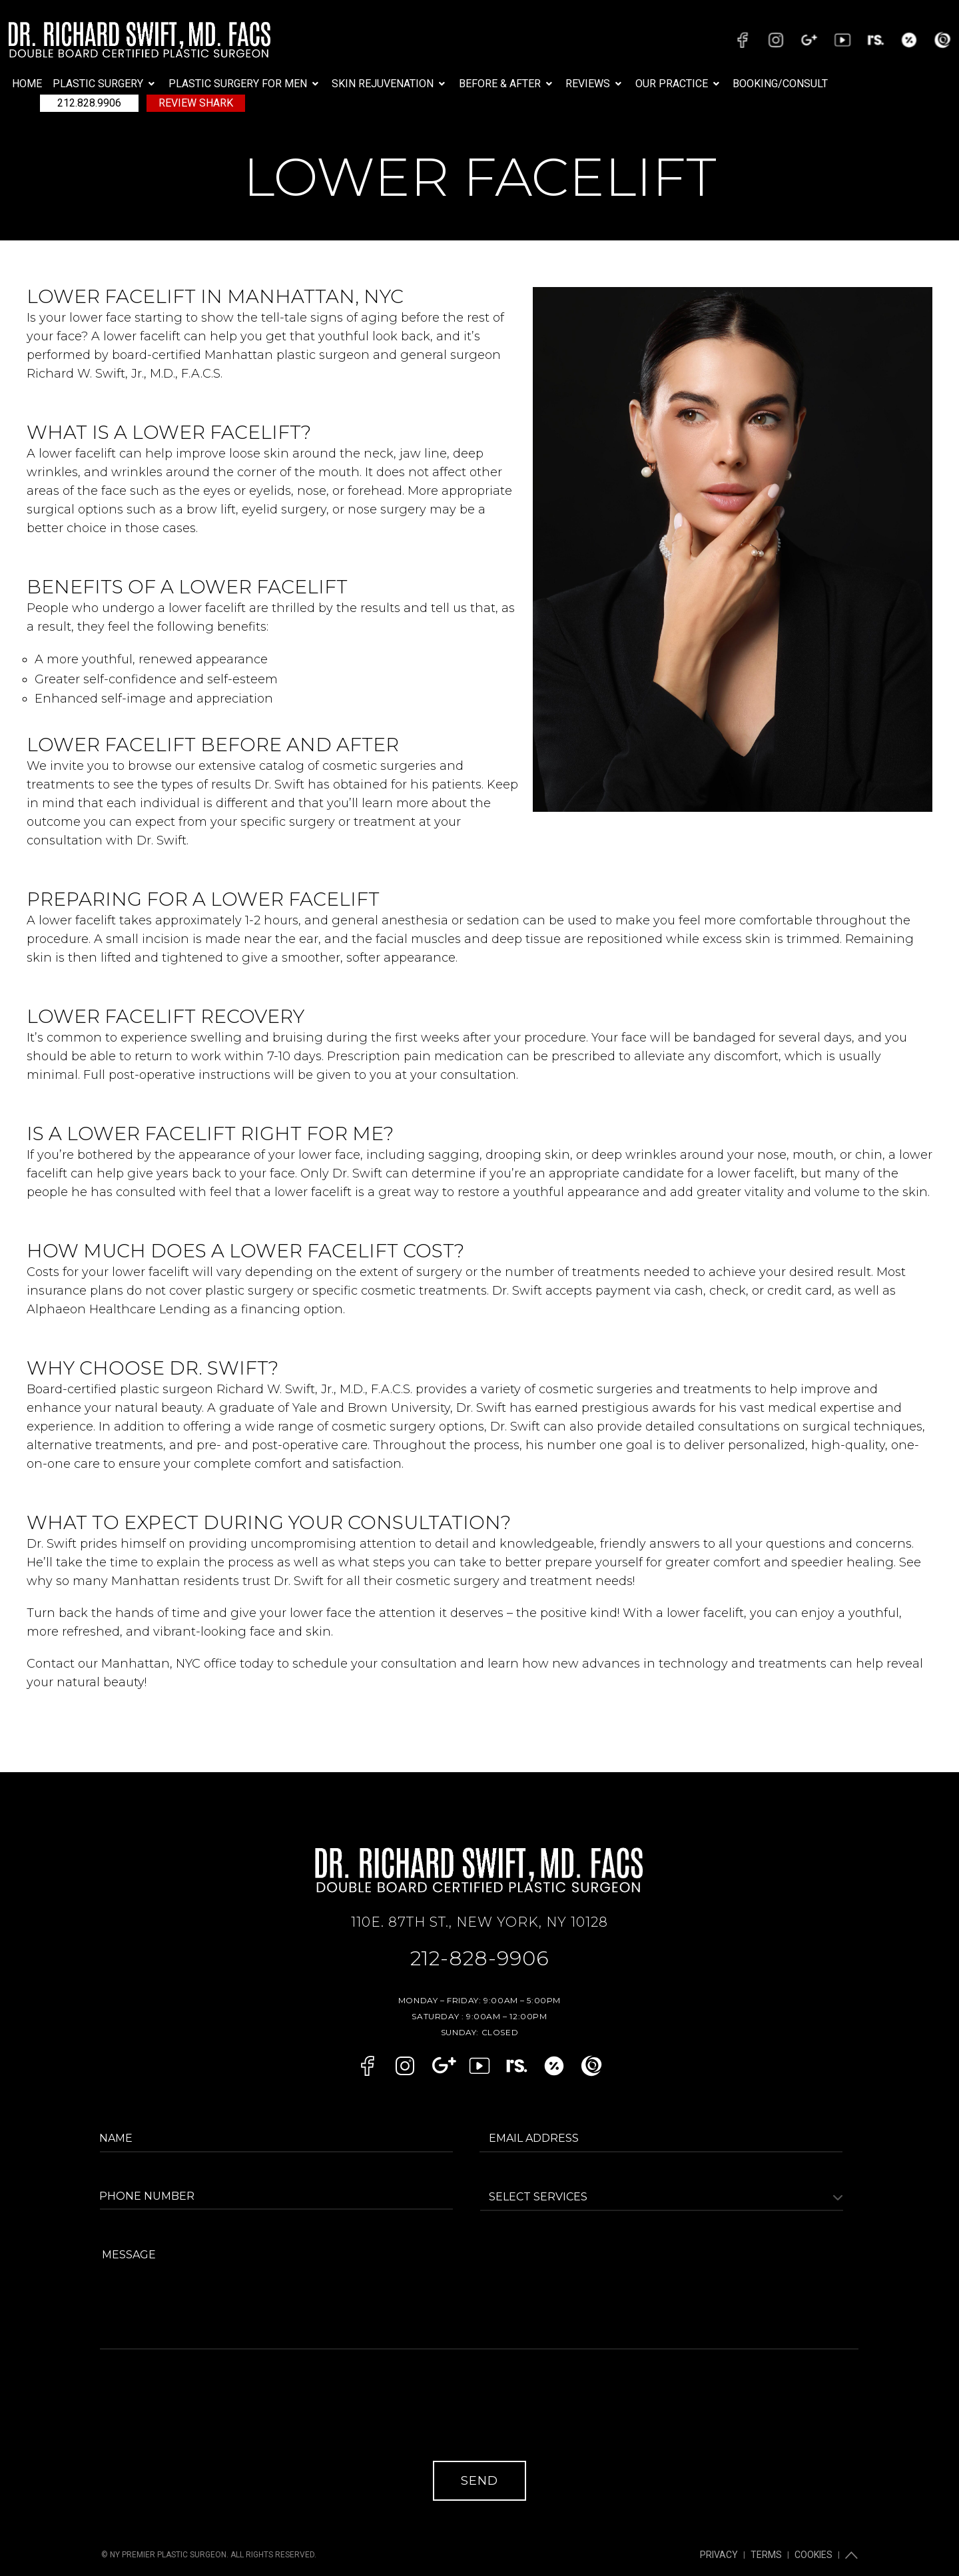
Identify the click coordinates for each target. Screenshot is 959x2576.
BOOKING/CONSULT (780, 83)
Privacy (731, 2533)
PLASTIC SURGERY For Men (245, 84)
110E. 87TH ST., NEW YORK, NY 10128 (479, 1922)
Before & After (507, 84)
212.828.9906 (89, 103)
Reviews (595, 84)
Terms (774, 2533)
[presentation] (204, 2415)
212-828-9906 (480, 1955)
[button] (105, 84)
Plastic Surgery (105, 84)
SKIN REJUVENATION (390, 84)
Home (27, 83)
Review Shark (196, 103)
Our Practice (679, 84)
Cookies (815, 2533)
